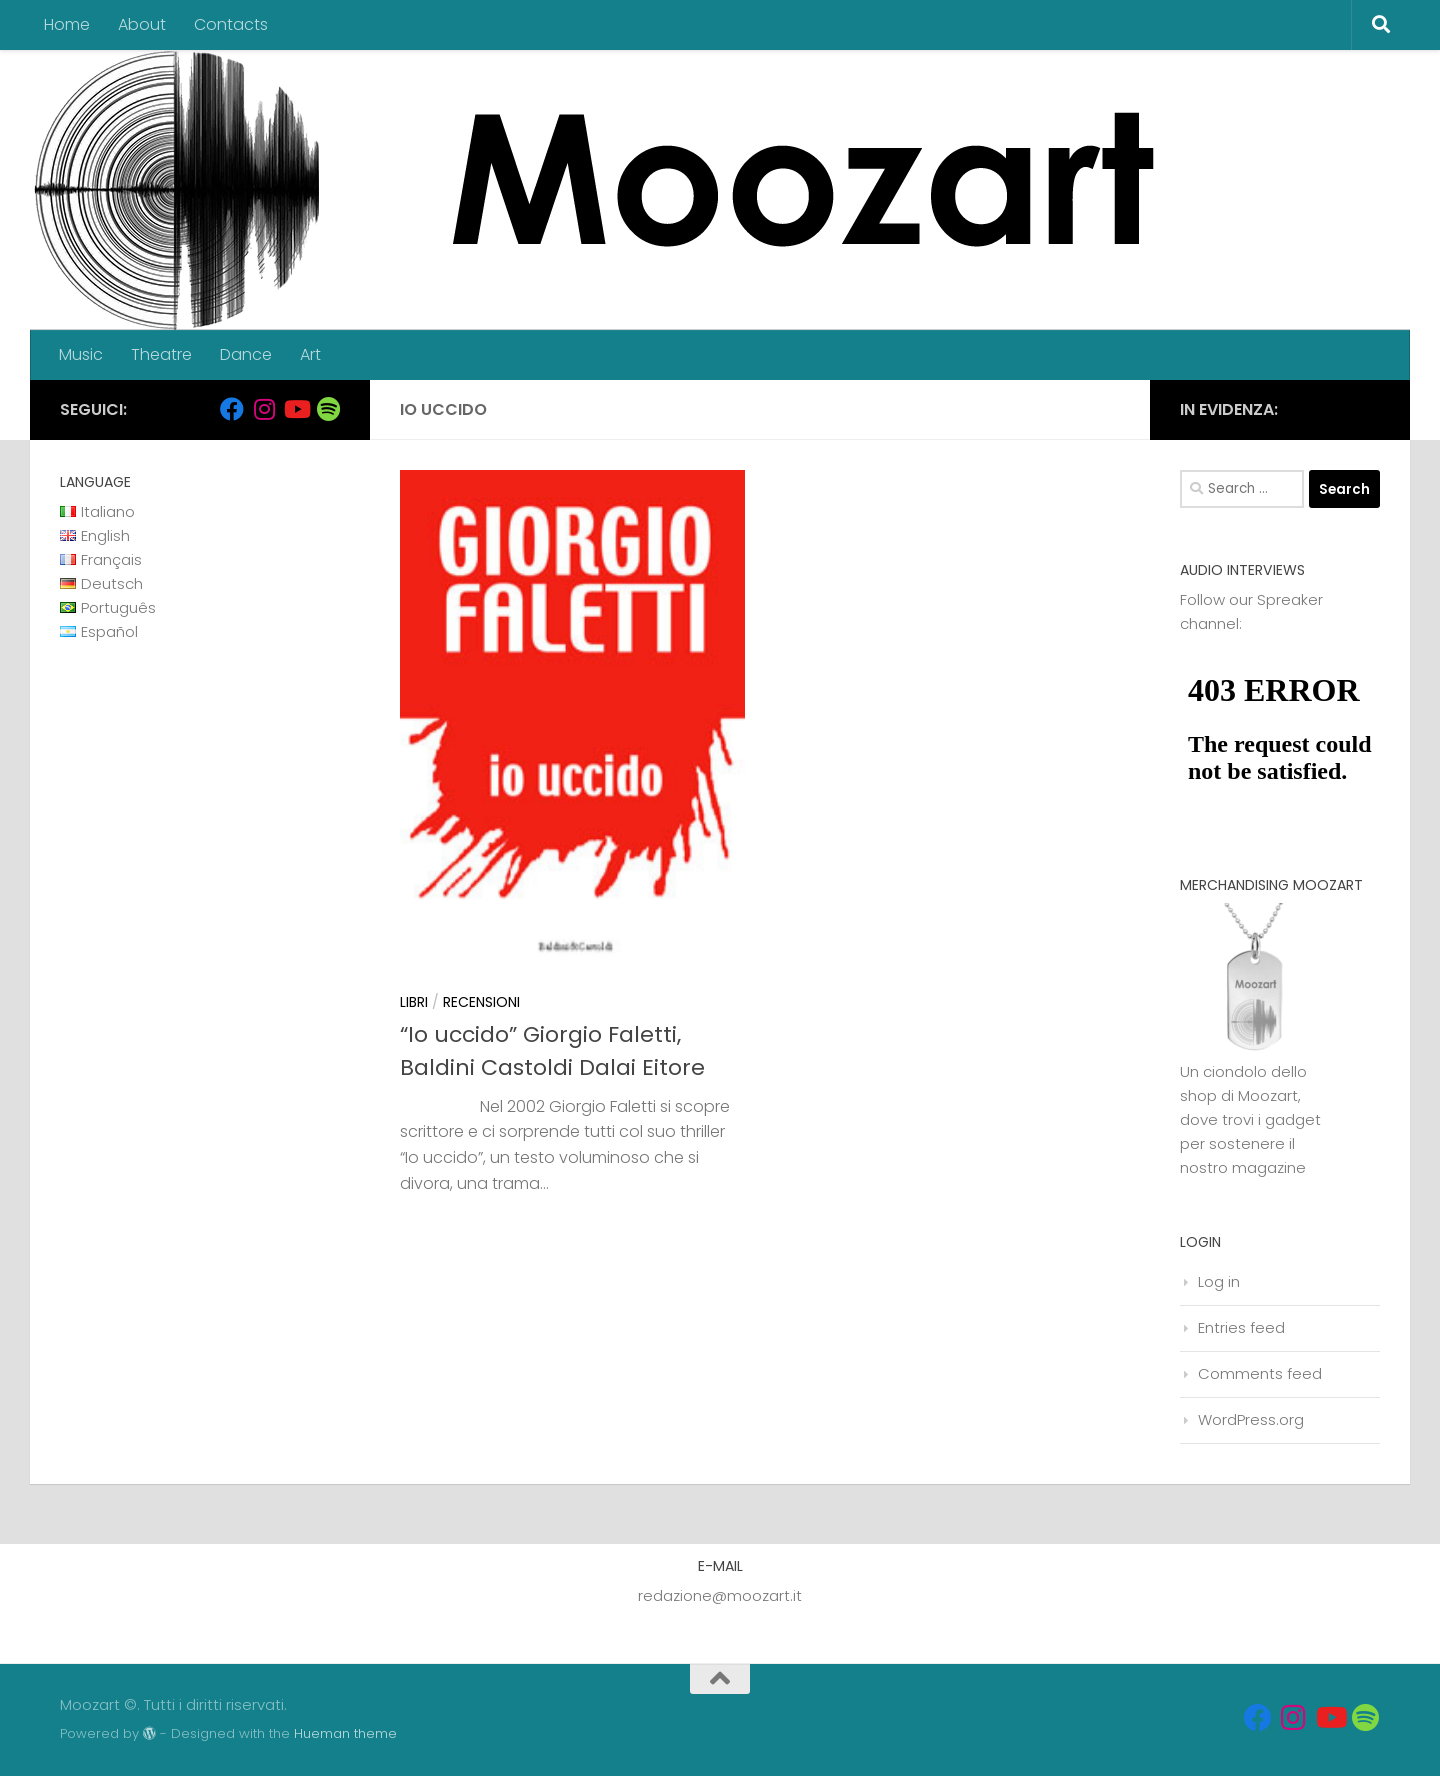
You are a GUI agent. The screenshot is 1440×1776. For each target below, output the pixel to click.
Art (310, 354)
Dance (246, 354)
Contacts (231, 24)
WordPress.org (1251, 1419)
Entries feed (1241, 1327)
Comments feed (1260, 1373)
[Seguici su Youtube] (296, 409)
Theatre (161, 354)
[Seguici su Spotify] (328, 409)
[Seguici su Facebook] (232, 409)
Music (81, 354)
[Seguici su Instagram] (264, 409)
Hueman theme (345, 1733)
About (142, 24)
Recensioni (481, 1002)
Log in (1219, 1281)
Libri (414, 1002)
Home (67, 24)
